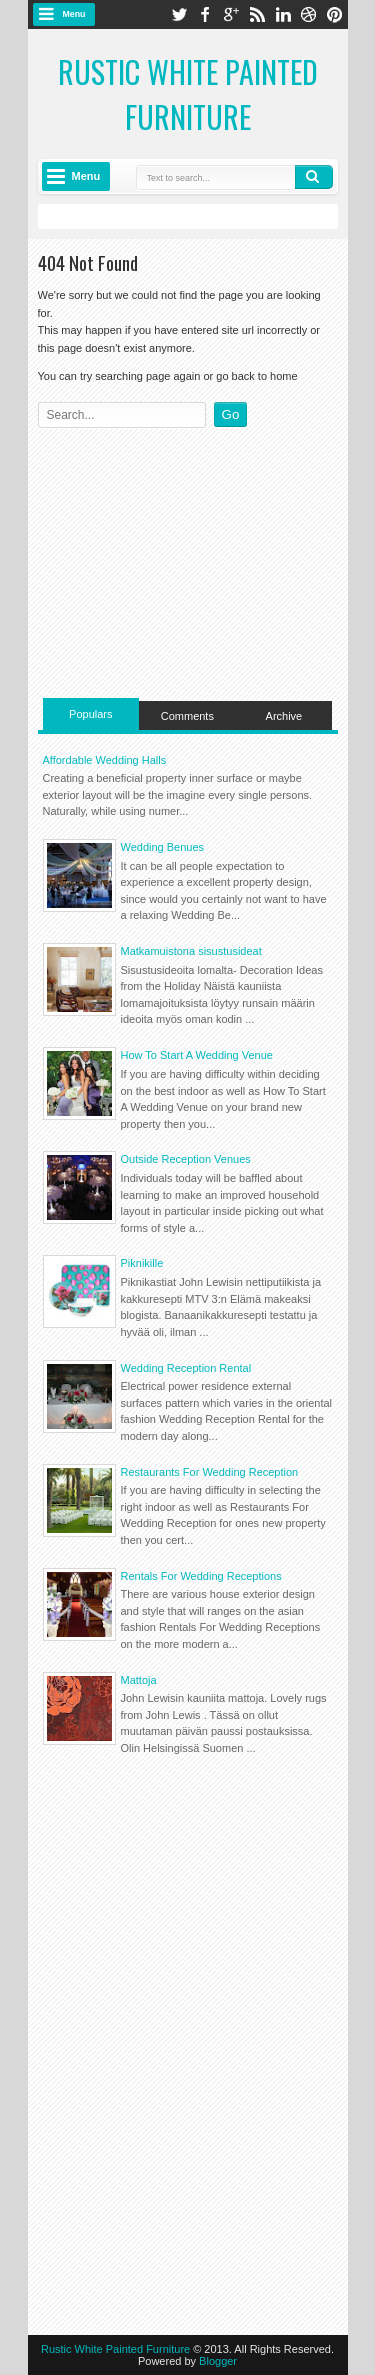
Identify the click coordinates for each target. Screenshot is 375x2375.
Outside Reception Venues (186, 1159)
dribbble (309, 14)
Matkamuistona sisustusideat (191, 951)
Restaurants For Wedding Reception (210, 1472)
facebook (205, 14)
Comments (187, 716)
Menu (74, 14)
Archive (284, 716)
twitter (179, 14)
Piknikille (142, 1263)
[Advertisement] (188, 558)
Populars (90, 714)
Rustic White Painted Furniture (188, 94)
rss (257, 14)
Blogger (218, 2361)
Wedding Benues (163, 847)
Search (314, 177)
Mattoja (139, 1680)
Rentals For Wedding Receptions (201, 1576)
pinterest (335, 14)
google (231, 14)
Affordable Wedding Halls (105, 760)
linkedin (283, 14)
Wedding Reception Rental (186, 1368)
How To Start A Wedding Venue (197, 1055)
